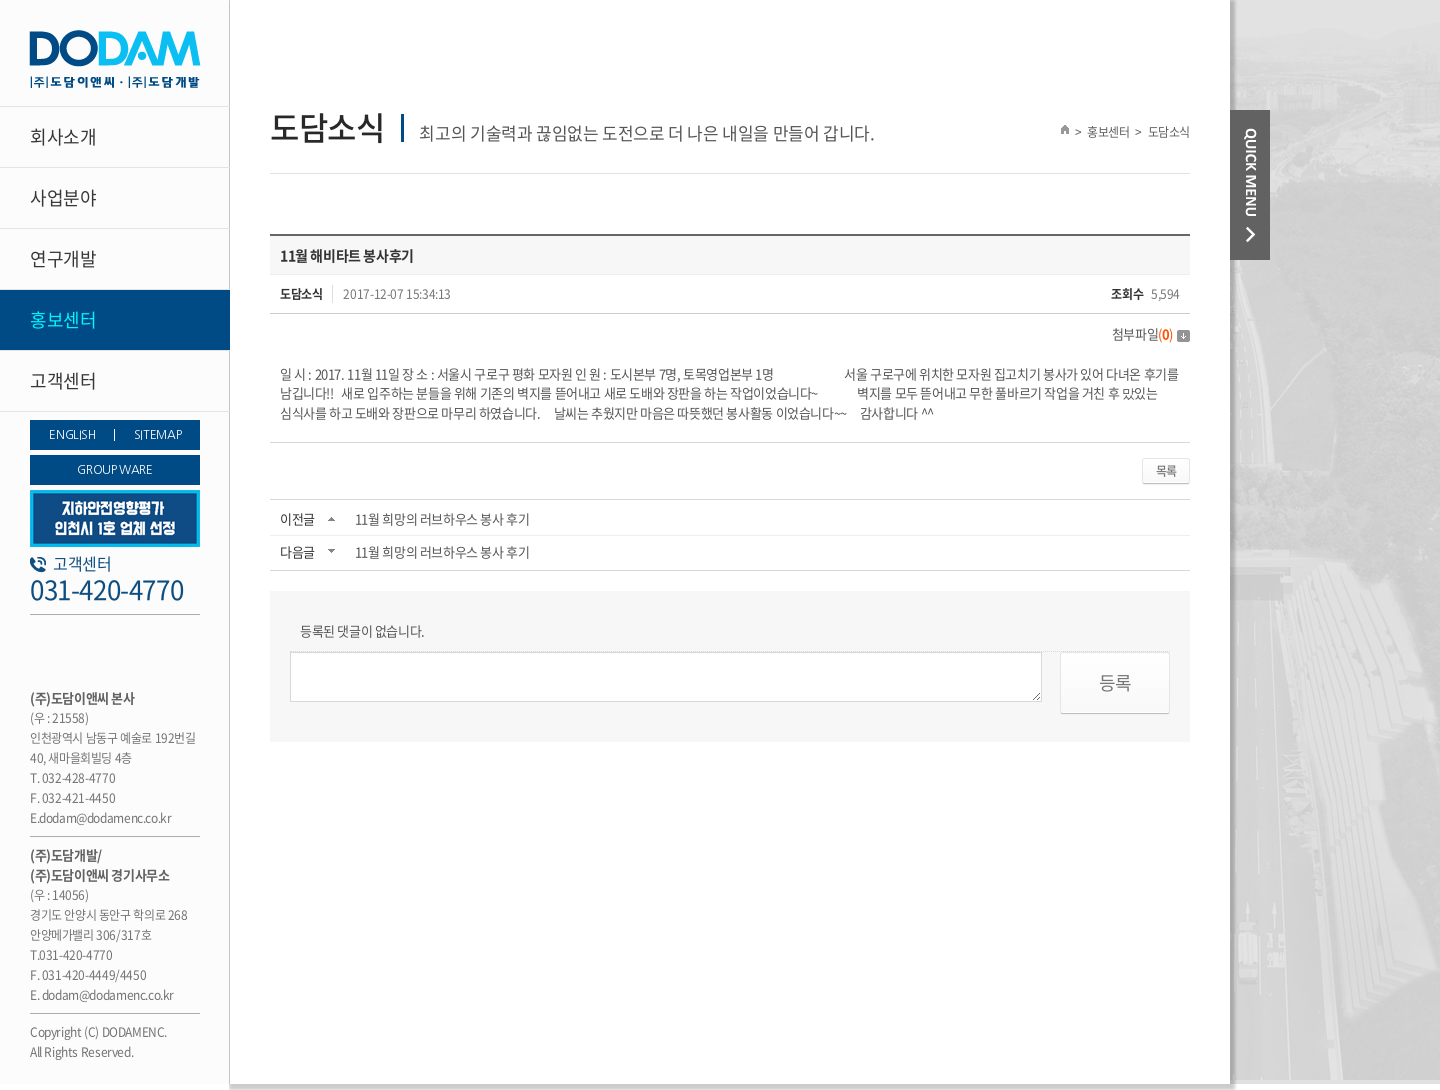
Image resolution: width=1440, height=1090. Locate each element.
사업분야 (63, 197)
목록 (1166, 471)
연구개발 (63, 258)
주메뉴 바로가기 (0, 0)
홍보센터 (63, 319)
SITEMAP (157, 435)
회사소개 (63, 136)
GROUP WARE (114, 470)
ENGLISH (72, 435)
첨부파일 (1151, 333)
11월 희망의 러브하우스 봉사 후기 (442, 518)
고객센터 (63, 380)
